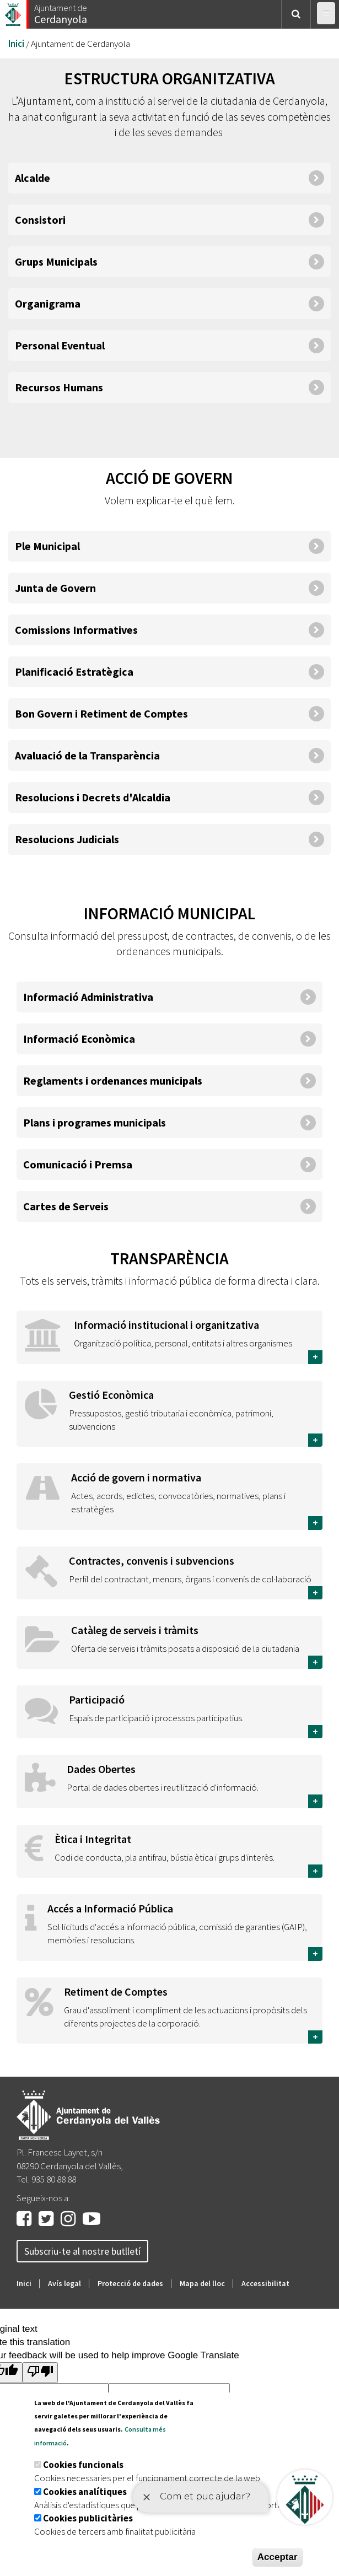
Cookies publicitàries (88, 2518)
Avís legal (64, 2283)
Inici (16, 43)
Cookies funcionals (83, 2465)
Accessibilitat (265, 2283)
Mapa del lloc (202, 2283)
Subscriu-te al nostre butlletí (82, 2251)
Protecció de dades (130, 2283)
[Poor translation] (40, 2372)
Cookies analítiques (85, 2492)
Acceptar (277, 2557)
